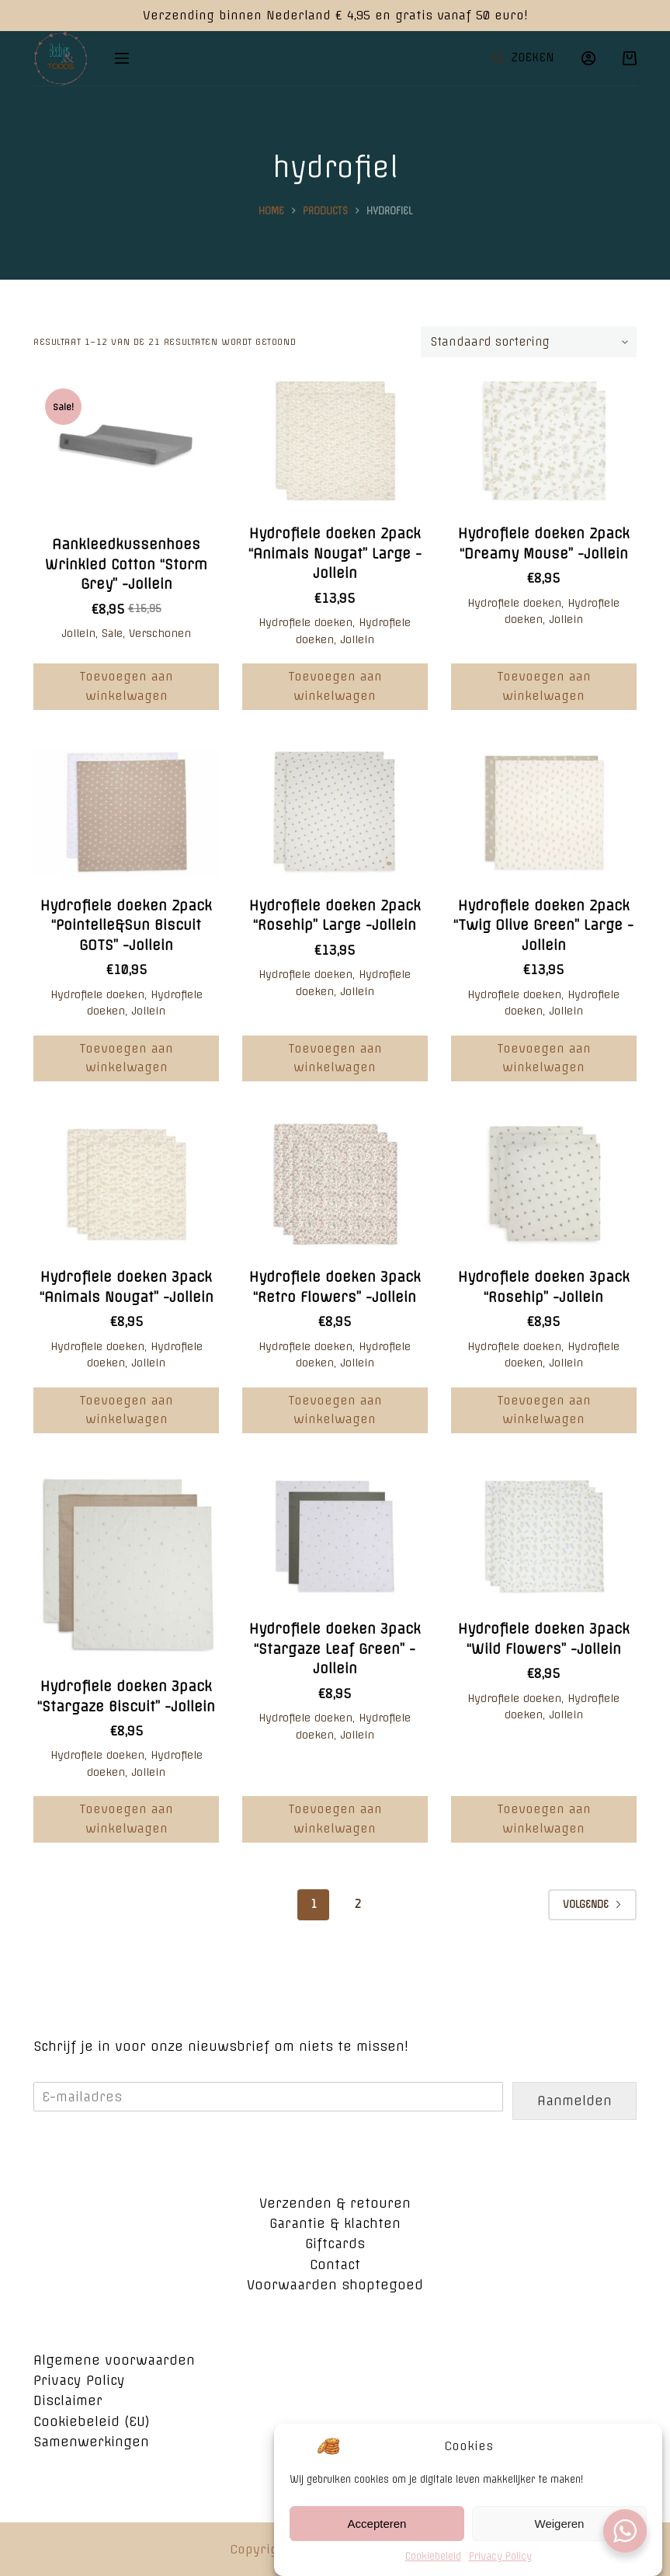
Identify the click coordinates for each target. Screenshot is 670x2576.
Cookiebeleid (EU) (91, 2421)
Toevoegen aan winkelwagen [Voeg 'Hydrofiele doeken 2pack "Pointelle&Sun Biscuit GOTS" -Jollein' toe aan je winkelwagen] (126, 1058)
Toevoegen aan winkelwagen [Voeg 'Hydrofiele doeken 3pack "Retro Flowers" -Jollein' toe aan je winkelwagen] (335, 1410)
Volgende (592, 1904)
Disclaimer (67, 2400)
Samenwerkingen (91, 2441)
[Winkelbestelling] (529, 341)
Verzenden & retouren (335, 2203)
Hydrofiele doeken (305, 622)
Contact (335, 2264)
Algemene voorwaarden (114, 2360)
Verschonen (160, 633)
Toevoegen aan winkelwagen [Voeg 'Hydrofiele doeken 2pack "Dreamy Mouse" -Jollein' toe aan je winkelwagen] (544, 686)
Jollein (78, 633)
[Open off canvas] (122, 58)
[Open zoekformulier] (523, 58)
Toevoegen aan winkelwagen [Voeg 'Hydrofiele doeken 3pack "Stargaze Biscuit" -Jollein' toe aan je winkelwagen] (126, 1818)
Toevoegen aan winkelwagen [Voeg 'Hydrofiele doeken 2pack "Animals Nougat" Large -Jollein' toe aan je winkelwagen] (335, 686)
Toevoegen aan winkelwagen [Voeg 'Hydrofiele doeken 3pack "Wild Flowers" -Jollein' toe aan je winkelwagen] (544, 1818)
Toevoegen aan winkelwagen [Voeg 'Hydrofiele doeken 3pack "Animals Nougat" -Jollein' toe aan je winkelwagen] (126, 1410)
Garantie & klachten (335, 2223)
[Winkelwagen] (630, 58)
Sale (112, 633)
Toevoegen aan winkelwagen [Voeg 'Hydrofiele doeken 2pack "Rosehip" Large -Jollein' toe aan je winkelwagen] (335, 1058)
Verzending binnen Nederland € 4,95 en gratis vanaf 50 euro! (335, 15)
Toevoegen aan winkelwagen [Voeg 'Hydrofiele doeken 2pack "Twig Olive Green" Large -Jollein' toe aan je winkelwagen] (544, 1058)
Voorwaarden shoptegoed (335, 2284)
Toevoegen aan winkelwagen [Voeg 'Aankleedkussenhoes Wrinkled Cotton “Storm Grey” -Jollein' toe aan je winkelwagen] (126, 686)
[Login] (588, 58)
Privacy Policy (79, 2380)
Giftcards (335, 2243)
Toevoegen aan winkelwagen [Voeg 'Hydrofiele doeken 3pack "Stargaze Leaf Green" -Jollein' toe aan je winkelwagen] (335, 1818)
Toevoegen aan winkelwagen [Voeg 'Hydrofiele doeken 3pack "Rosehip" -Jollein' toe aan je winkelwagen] (544, 1410)
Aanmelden (574, 2100)
